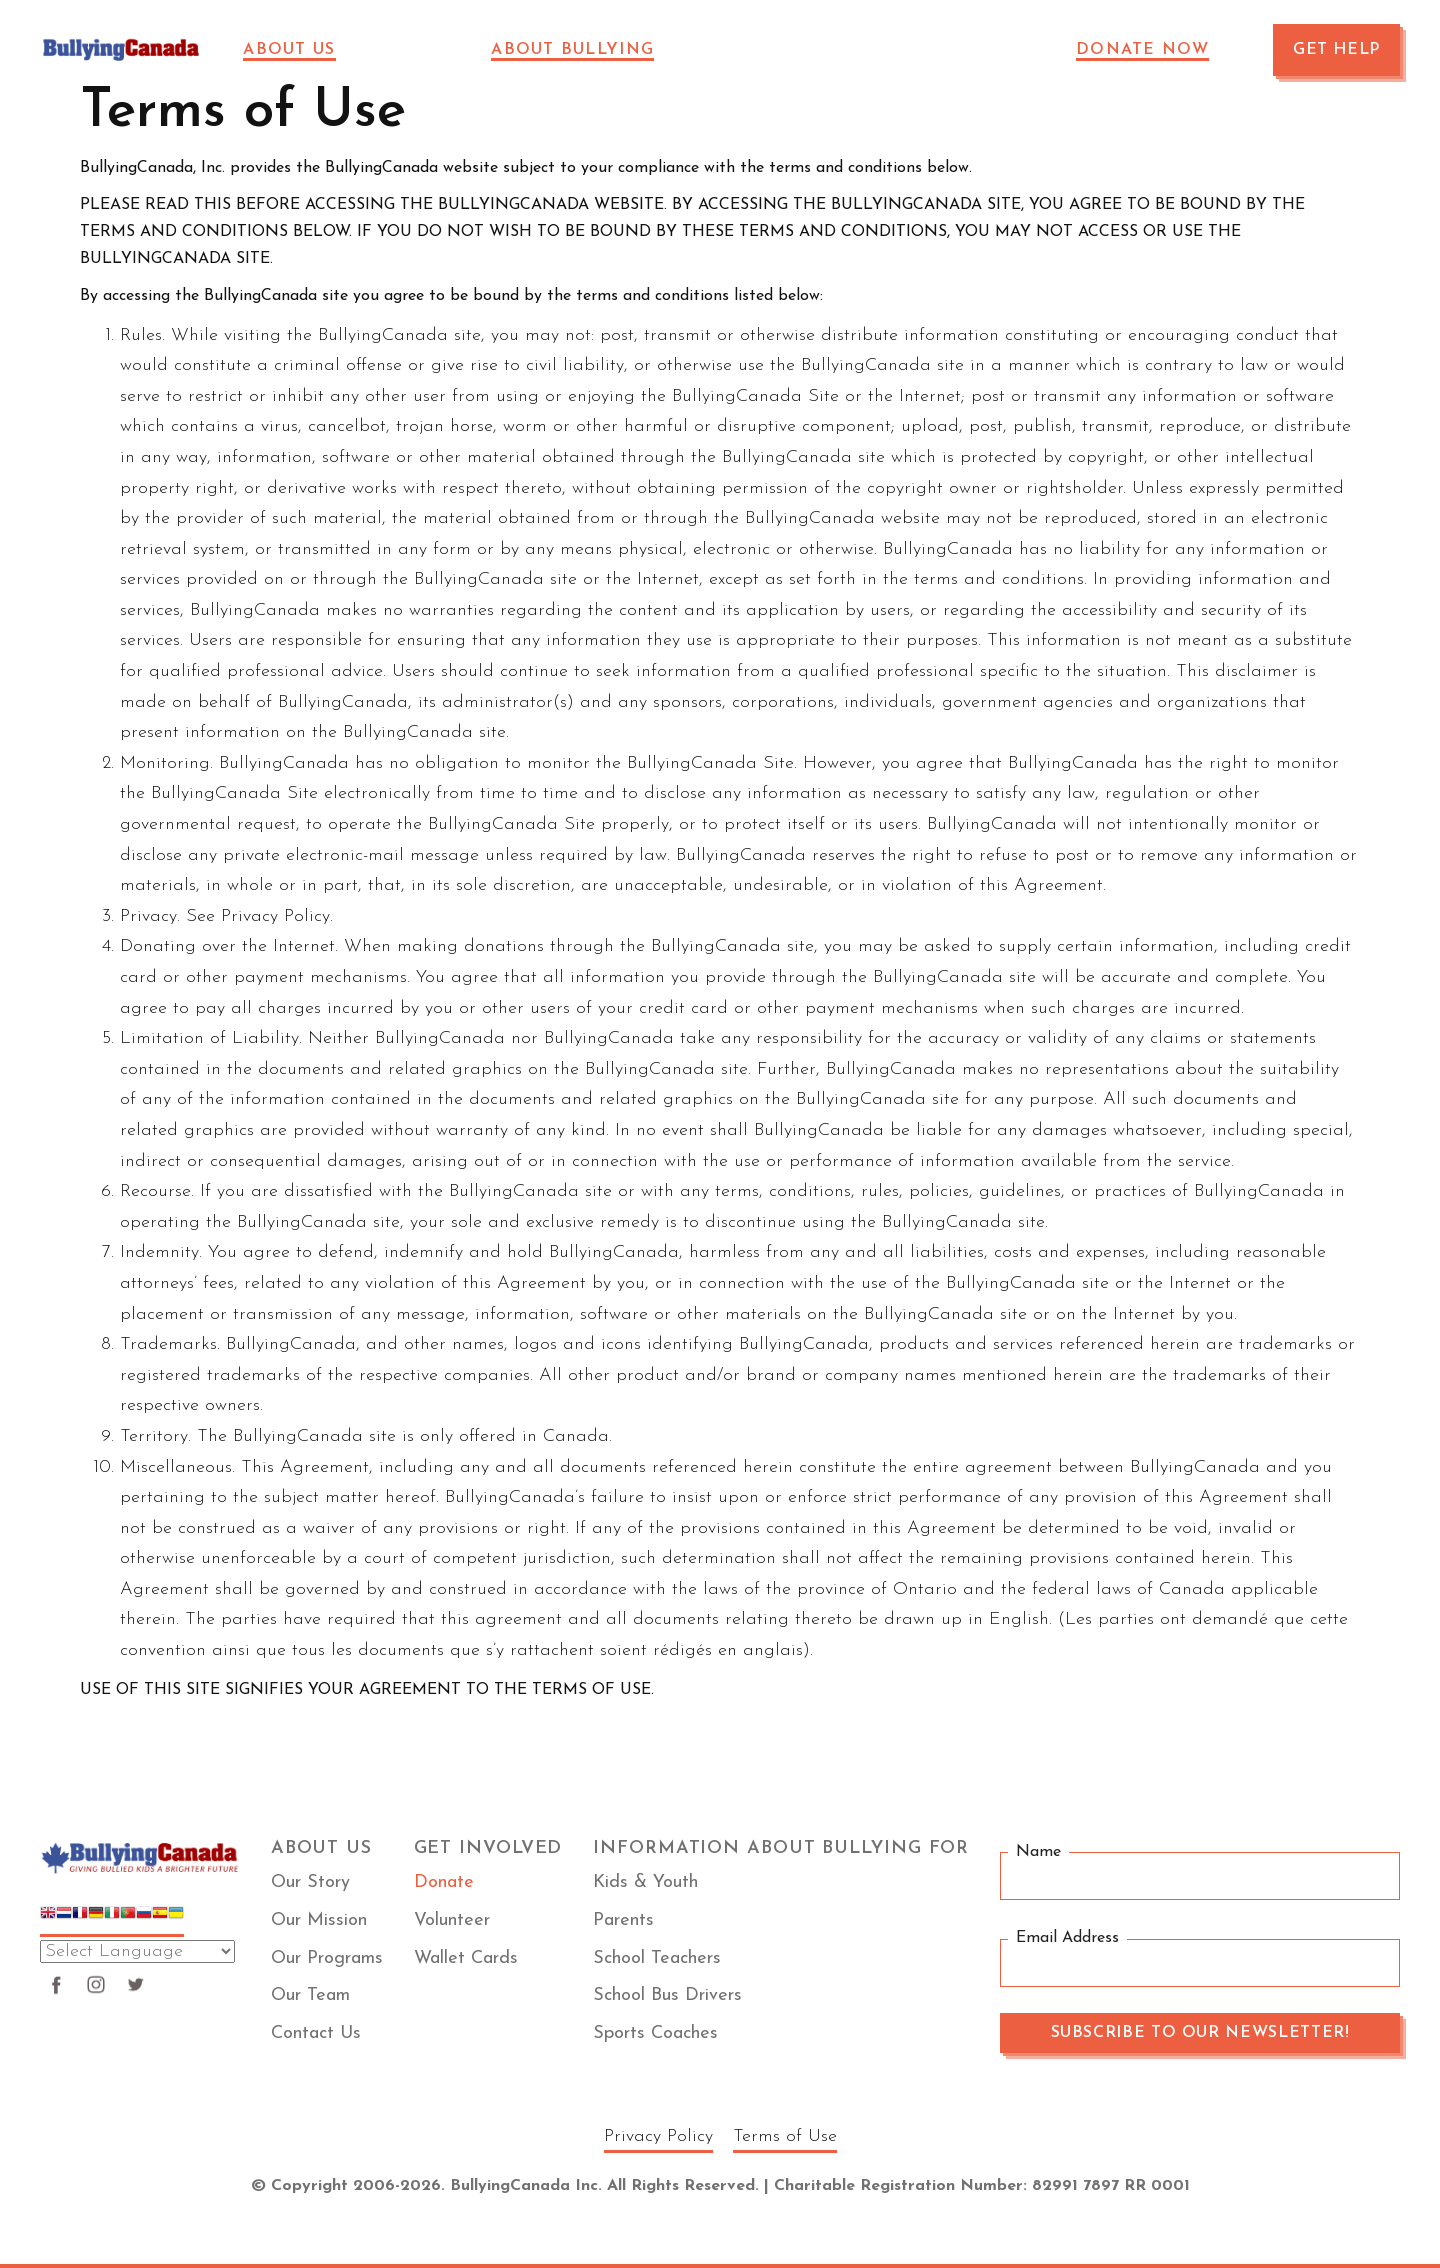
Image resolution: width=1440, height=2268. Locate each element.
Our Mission (319, 1920)
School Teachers (657, 1958)
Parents (623, 1920)
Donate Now (1142, 50)
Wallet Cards (466, 1958)
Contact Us (316, 2033)
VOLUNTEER (987, 50)
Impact (426, 50)
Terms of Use (785, 2136)
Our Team (310, 1995)
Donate (444, 1882)
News (737, 50)
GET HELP (1336, 50)
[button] (301, 50)
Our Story (310, 1882)
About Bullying (572, 50)
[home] (121, 50)
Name (1038, 1852)
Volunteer (452, 1920)
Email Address (1067, 1939)
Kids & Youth (645, 1882)
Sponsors (847, 50)
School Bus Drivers (667, 1995)
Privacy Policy (658, 2136)
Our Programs (327, 1958)
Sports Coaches (655, 2033)
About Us (289, 50)
